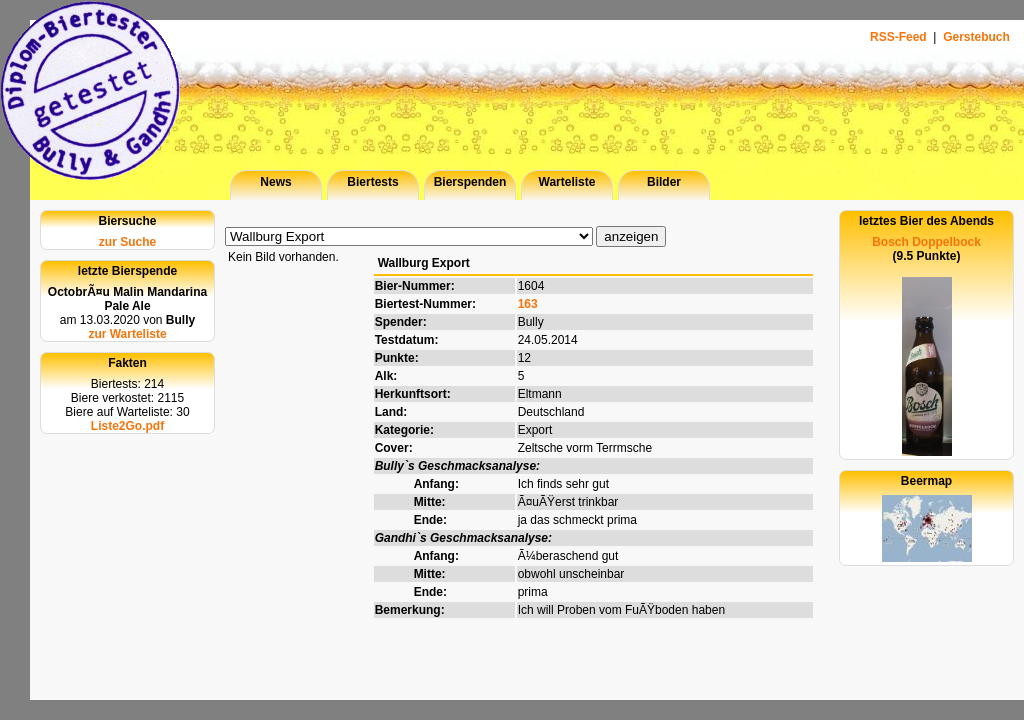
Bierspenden (470, 182)
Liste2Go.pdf (127, 426)
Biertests (372, 182)
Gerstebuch (976, 37)
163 (528, 304)
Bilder (664, 182)
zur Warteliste (127, 334)
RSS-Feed (900, 37)
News (275, 182)
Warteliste (567, 182)
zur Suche (127, 242)
